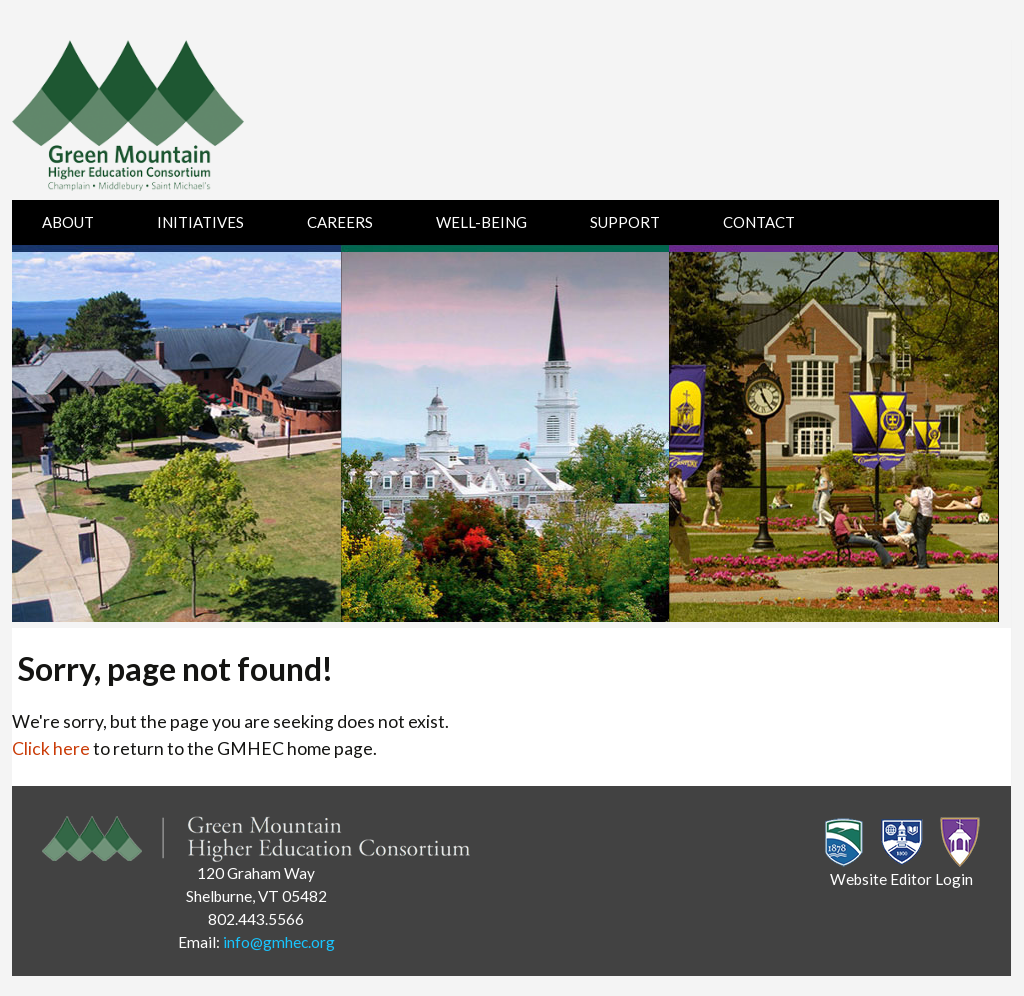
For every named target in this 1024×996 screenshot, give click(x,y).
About (68, 222)
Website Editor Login (901, 879)
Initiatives (200, 222)
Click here (51, 748)
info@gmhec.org (279, 942)
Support (625, 222)
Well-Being (481, 222)
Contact (759, 222)
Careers (340, 222)
